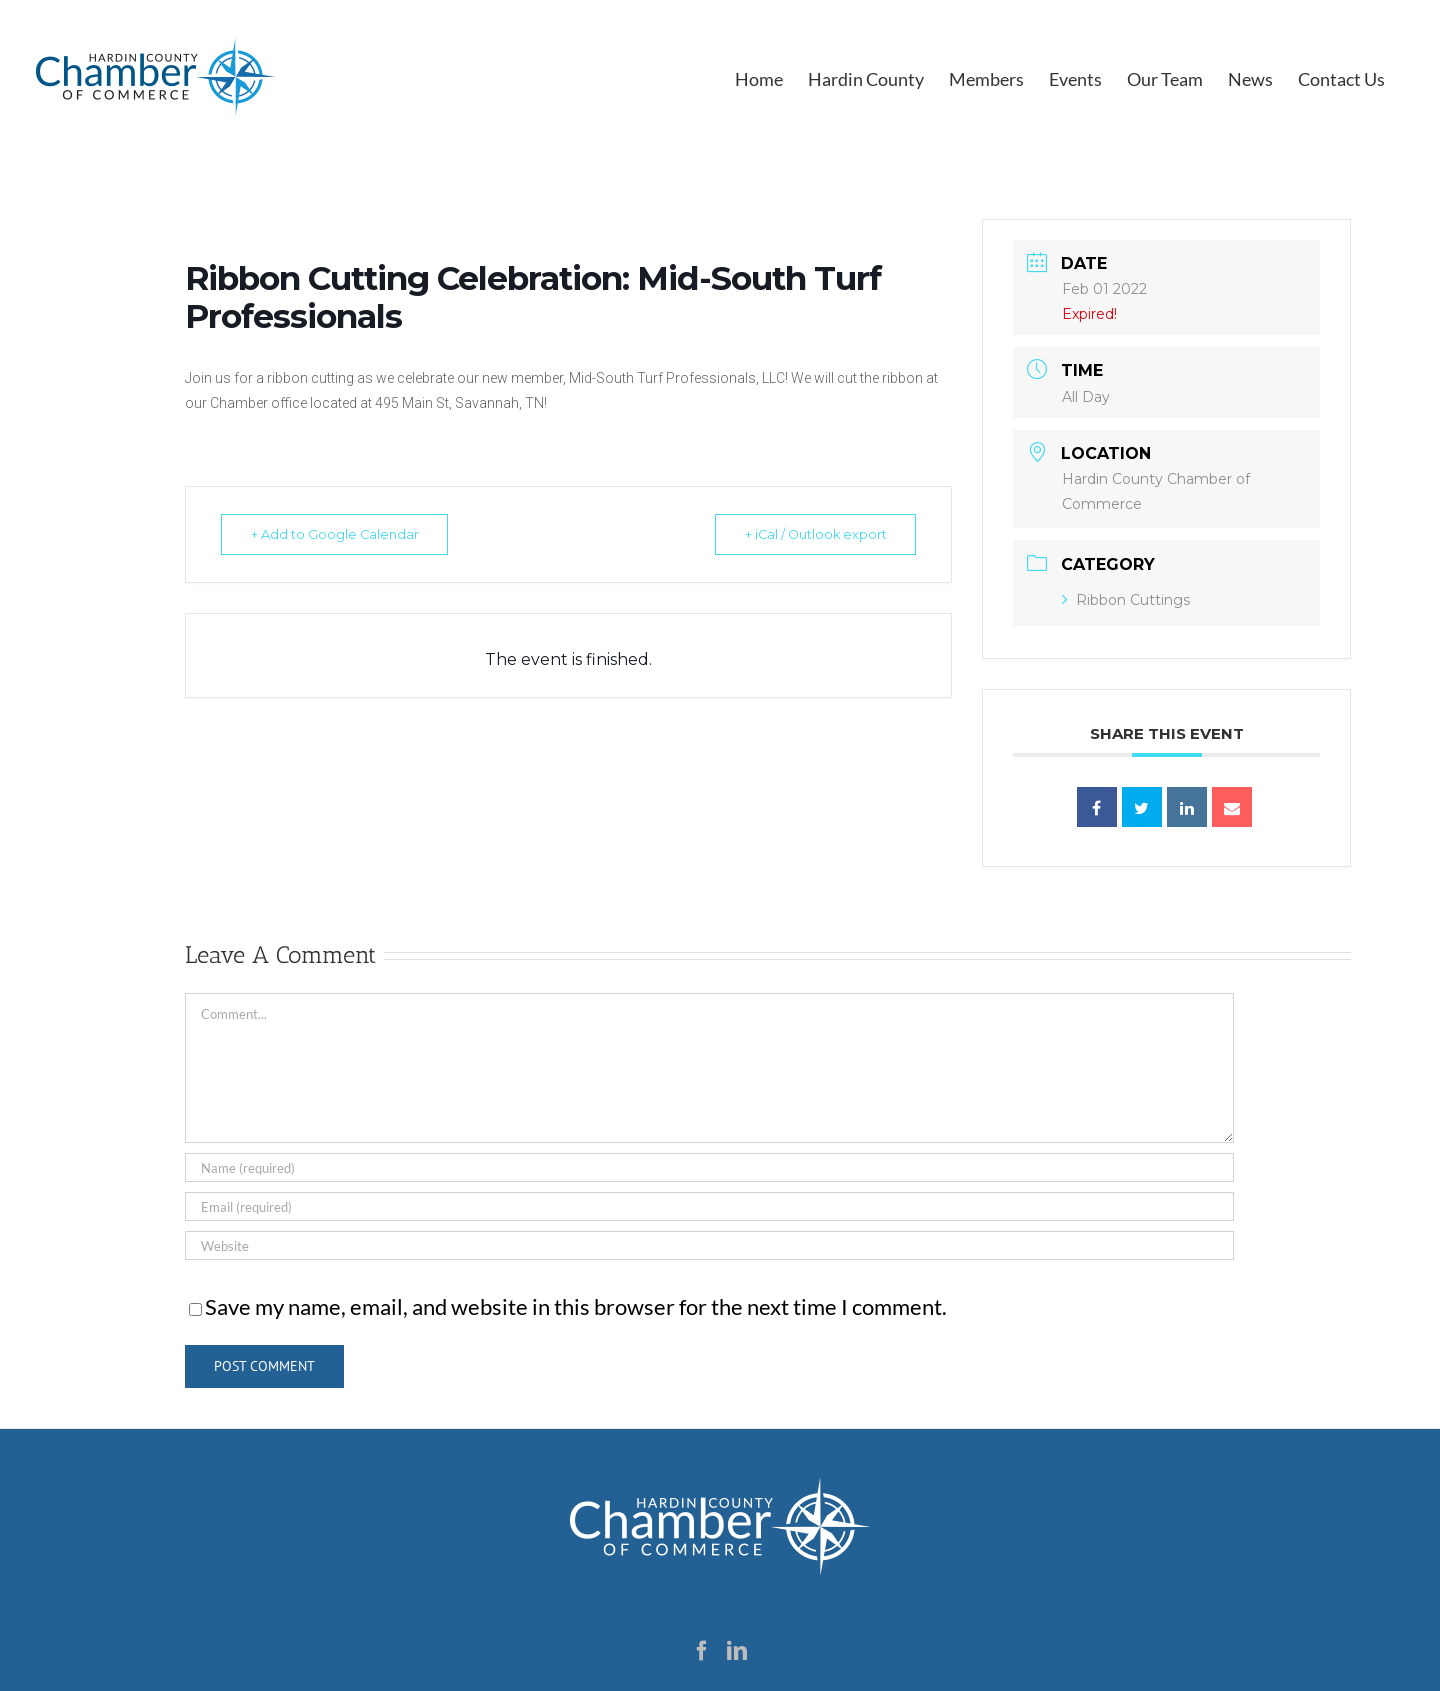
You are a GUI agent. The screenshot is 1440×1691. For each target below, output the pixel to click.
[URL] (709, 1245)
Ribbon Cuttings (1126, 600)
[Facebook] (702, 1651)
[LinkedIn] (737, 1651)
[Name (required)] (709, 1167)
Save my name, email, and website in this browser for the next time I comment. (576, 1306)
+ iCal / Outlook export (808, 534)
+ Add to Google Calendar (340, 534)
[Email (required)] (709, 1206)
